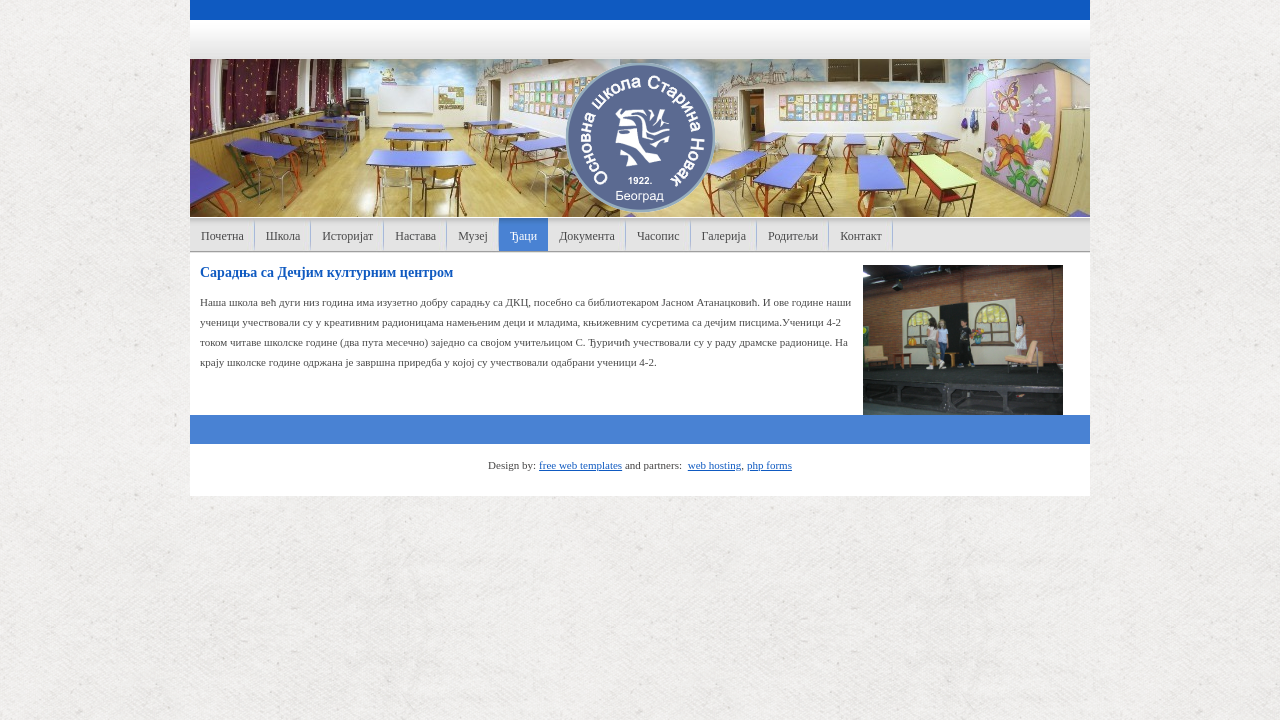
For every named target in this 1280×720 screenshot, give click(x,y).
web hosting (714, 465)
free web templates (580, 465)
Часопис (658, 236)
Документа (587, 236)
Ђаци (523, 236)
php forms (769, 465)
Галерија (724, 236)
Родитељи (793, 236)
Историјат (347, 236)
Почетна (222, 236)
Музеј (473, 236)
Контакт (860, 236)
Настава (415, 236)
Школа (283, 236)
